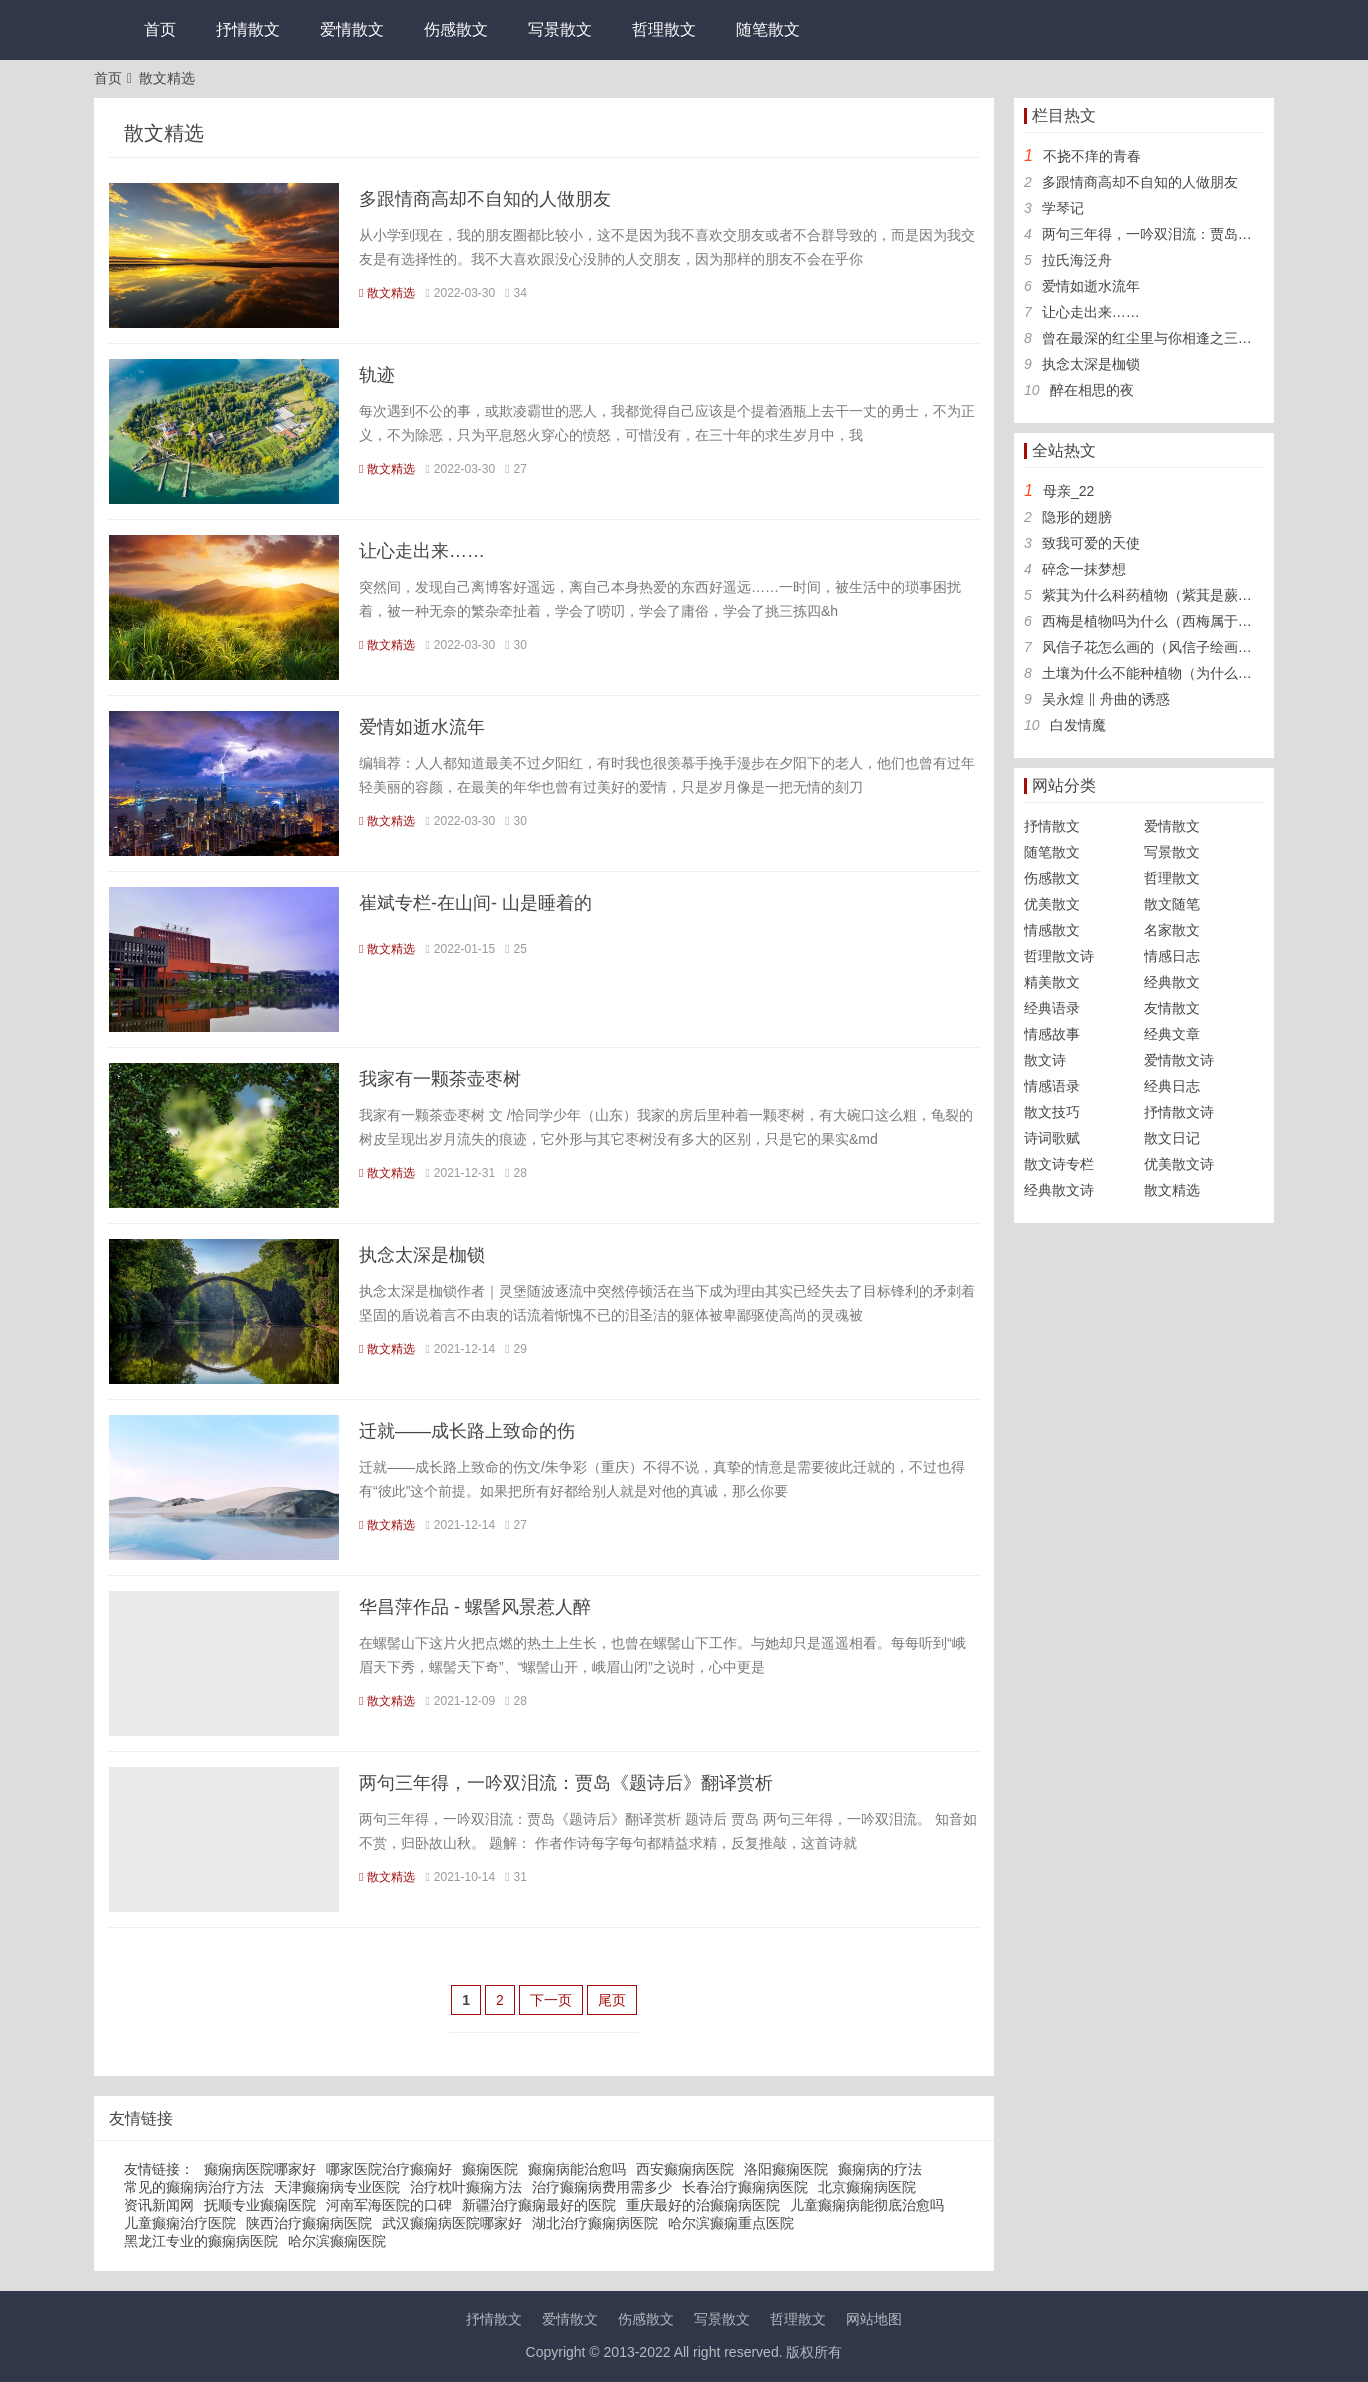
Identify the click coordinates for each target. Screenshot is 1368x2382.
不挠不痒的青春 (1092, 156)
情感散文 (1052, 930)
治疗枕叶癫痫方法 (466, 2187)
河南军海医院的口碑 (389, 2205)
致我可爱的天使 (1091, 543)
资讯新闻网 (159, 2205)
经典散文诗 (1059, 1190)
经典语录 (1052, 1008)
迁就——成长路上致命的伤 (467, 1431)
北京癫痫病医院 (867, 2187)
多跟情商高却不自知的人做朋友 (485, 199)
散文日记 (1172, 1138)
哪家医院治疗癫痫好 (389, 2169)
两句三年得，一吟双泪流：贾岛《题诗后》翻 (1182, 234)
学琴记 (1063, 208)
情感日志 (1172, 956)
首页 (160, 29)
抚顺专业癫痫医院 (260, 2205)
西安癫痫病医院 (685, 2169)
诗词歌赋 (1052, 1138)
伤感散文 (456, 29)
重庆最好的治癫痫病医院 (703, 2205)
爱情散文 (352, 29)
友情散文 (1172, 1008)
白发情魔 (1078, 725)
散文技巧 (1052, 1112)
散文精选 (167, 78)
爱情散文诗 (1179, 1060)
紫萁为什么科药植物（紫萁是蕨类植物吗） (1175, 595)
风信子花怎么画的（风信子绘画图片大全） (1175, 647)
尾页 (612, 2000)
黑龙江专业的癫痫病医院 (201, 2241)
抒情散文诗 (1179, 1112)
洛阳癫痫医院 (786, 2169)
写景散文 (560, 29)
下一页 (551, 2000)
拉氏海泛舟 (1077, 260)
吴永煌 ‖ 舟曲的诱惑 (1106, 699)
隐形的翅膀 (1077, 517)
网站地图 (874, 2319)
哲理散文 (664, 29)
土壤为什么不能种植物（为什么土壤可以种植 (1182, 673)
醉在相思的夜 (1092, 390)
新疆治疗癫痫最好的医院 (539, 2205)
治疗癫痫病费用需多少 (602, 2187)
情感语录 (1052, 1086)
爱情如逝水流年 (422, 727)
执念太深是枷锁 (422, 1255)
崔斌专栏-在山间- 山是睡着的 (475, 903)
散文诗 (1045, 1060)
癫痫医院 (490, 2169)
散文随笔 (1172, 904)
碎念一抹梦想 (1084, 569)
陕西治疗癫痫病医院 (309, 2223)
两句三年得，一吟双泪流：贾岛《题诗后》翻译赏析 (566, 1783)
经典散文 (1172, 982)
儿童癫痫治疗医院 (180, 2223)
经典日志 (1172, 1086)
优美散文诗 (1179, 1164)
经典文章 (1172, 1034)
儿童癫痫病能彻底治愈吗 (867, 2205)
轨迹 (377, 375)
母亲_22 (1068, 491)
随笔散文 (768, 29)
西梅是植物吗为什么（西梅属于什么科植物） (1182, 621)
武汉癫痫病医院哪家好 (452, 2223)
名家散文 (1172, 930)
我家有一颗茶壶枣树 (440, 1079)
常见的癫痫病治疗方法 (194, 2187)
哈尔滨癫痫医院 (337, 2241)
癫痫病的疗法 (880, 2169)
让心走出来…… (422, 551)
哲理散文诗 (1059, 956)
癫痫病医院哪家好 (260, 2169)
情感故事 (1052, 1034)
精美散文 (1052, 982)
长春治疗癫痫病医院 (745, 2187)
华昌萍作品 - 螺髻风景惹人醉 (475, 1607)
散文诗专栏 (1059, 1164)
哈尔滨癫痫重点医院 (731, 2223)
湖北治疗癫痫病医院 (595, 2223)
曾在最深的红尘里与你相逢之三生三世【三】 (1182, 338)
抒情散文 (248, 29)
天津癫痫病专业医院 (337, 2187)
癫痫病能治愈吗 (577, 2169)
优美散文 (1052, 904)
